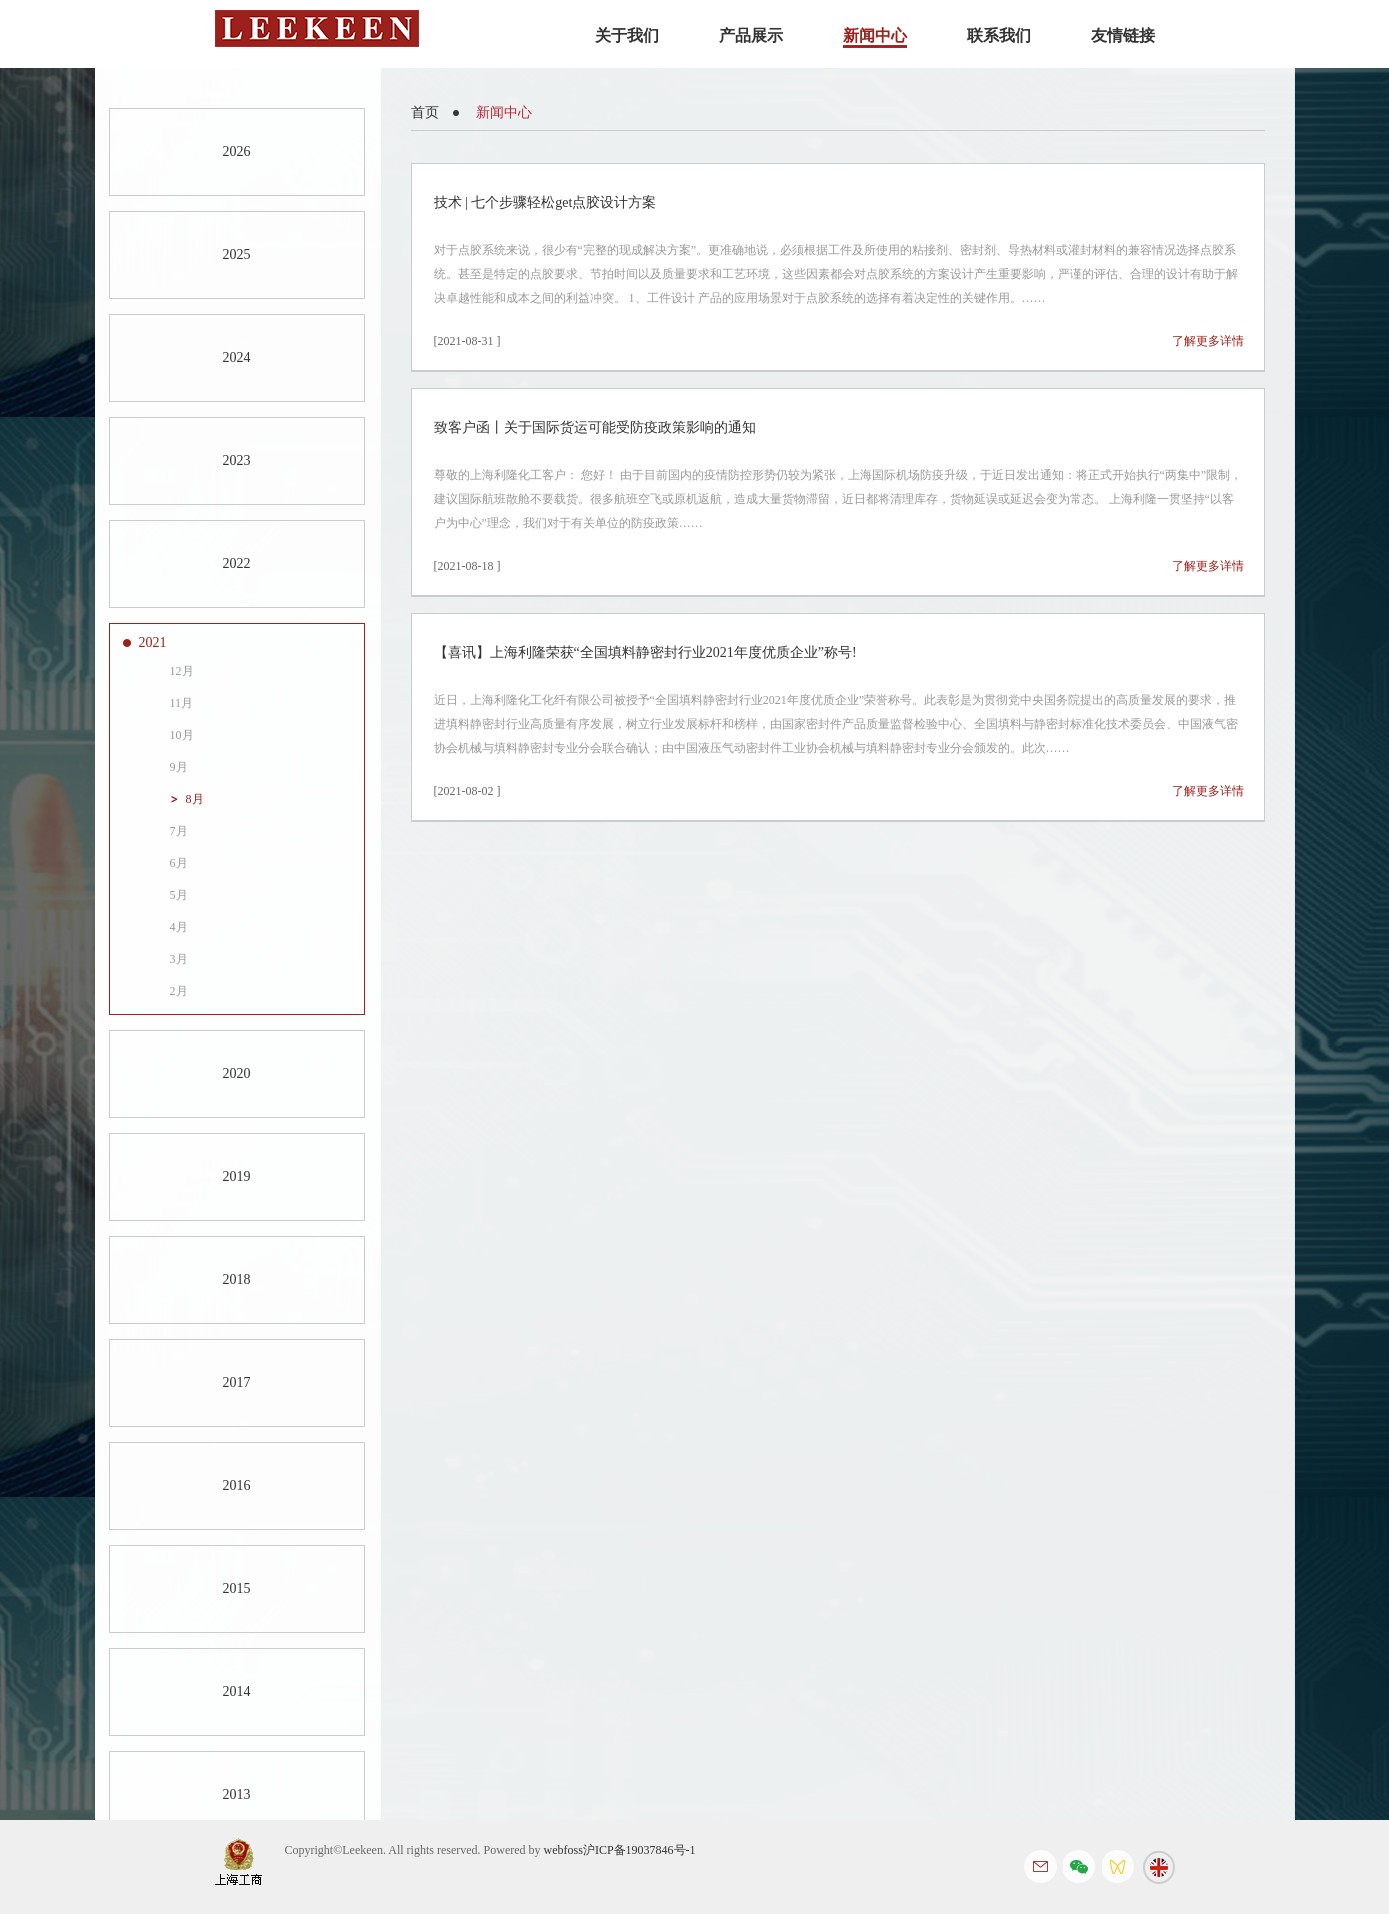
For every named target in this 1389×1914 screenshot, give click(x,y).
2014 (237, 1691)
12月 (182, 671)
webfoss (563, 1850)
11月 (182, 703)
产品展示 (751, 35)
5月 (179, 895)
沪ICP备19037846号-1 (639, 1850)
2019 (237, 1176)
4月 (179, 927)
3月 (179, 959)
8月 (195, 799)
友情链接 (1123, 35)
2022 (237, 563)
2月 (179, 991)
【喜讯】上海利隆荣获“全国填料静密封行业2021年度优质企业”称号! (645, 652)
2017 (237, 1382)
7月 (179, 831)
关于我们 (627, 35)
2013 (237, 1794)
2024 (237, 357)
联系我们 (999, 35)
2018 (237, 1279)
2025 (237, 254)
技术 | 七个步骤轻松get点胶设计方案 (545, 202)
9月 (179, 767)
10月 (182, 735)
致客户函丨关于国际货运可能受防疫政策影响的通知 (595, 427)
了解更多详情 (1208, 341)
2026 (237, 151)
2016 (237, 1485)
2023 (237, 460)
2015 (237, 1588)
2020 (237, 1073)
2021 (153, 642)
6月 (179, 863)
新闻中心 (875, 35)
